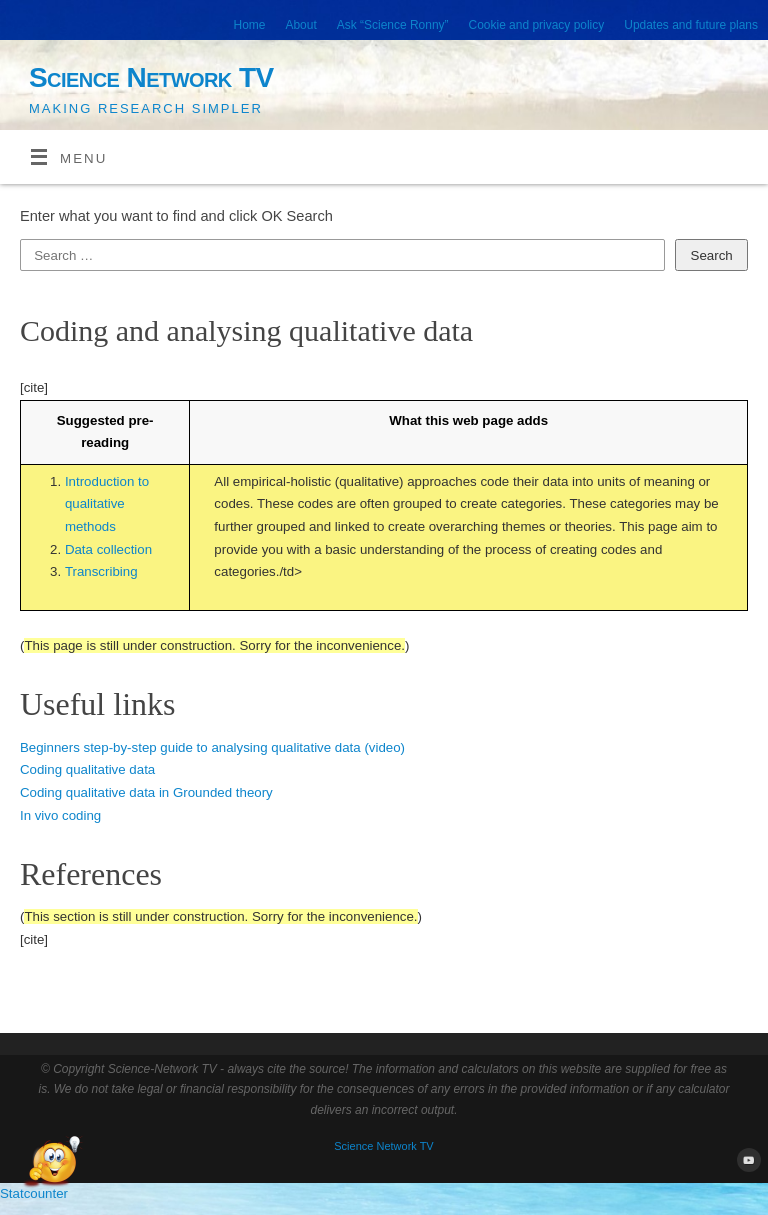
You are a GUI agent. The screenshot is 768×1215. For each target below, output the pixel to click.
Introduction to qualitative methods (107, 504)
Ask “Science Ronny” (393, 25)
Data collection (108, 549)
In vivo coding (60, 815)
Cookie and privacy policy (537, 25)
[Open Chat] (52, 1163)
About (300, 25)
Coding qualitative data (87, 769)
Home (250, 25)
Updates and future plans (691, 25)
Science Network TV (151, 77)
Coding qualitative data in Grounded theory (146, 792)
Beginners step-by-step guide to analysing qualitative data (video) (212, 747)
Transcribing (101, 571)
